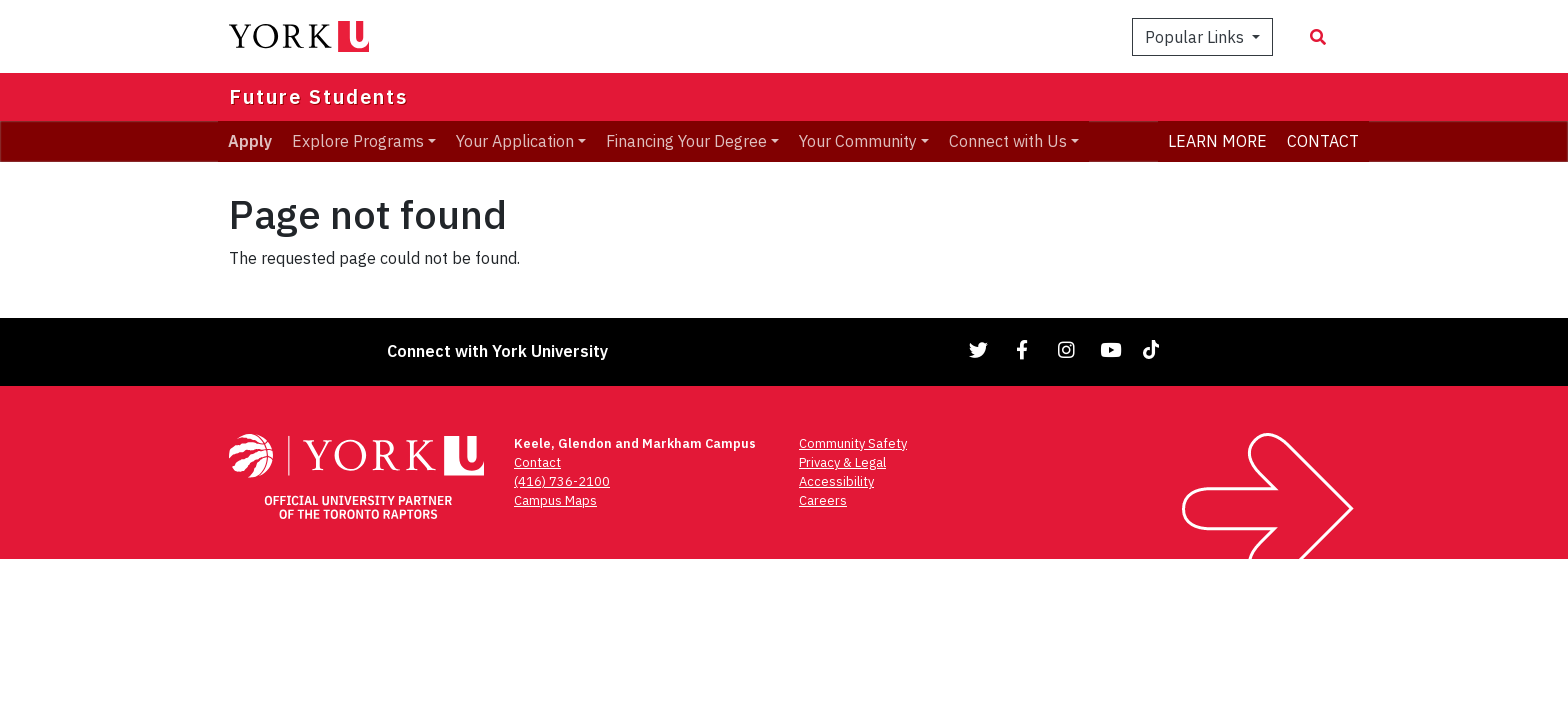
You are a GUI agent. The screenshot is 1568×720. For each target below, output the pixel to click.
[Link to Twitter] (979, 349)
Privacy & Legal (842, 462)
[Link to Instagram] (1067, 349)
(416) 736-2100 (562, 481)
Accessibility (836, 481)
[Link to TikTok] (1155, 349)
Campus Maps (555, 500)
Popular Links (1196, 37)
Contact (537, 462)
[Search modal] (1318, 37)
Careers (823, 500)
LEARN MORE (1217, 141)
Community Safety (853, 443)
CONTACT (1323, 141)
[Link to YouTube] (1111, 349)
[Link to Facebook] (1023, 349)
